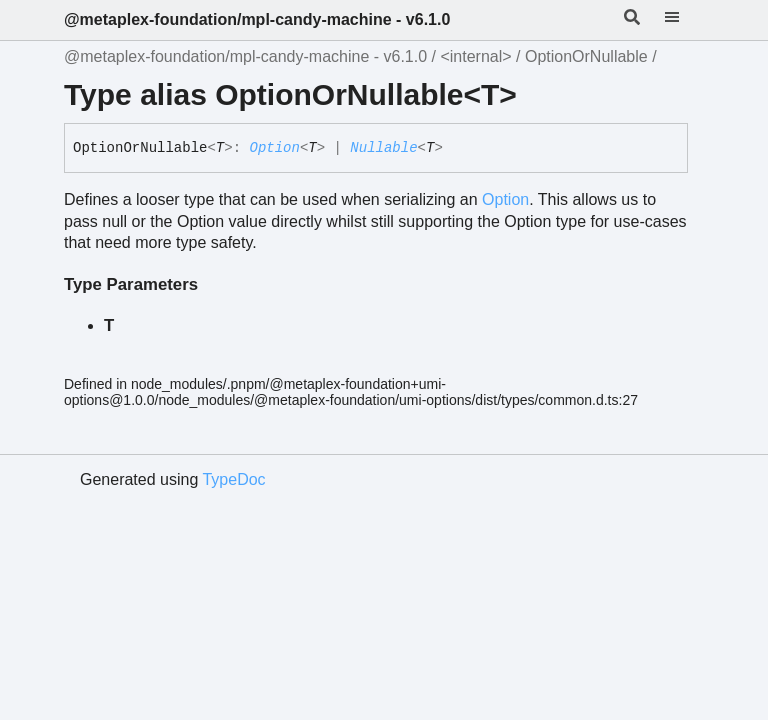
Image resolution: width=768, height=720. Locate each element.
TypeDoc (233, 479)
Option (274, 148)
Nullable (383, 148)
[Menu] (684, 20)
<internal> (475, 56)
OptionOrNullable (586, 56)
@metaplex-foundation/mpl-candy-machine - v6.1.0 (257, 19)
